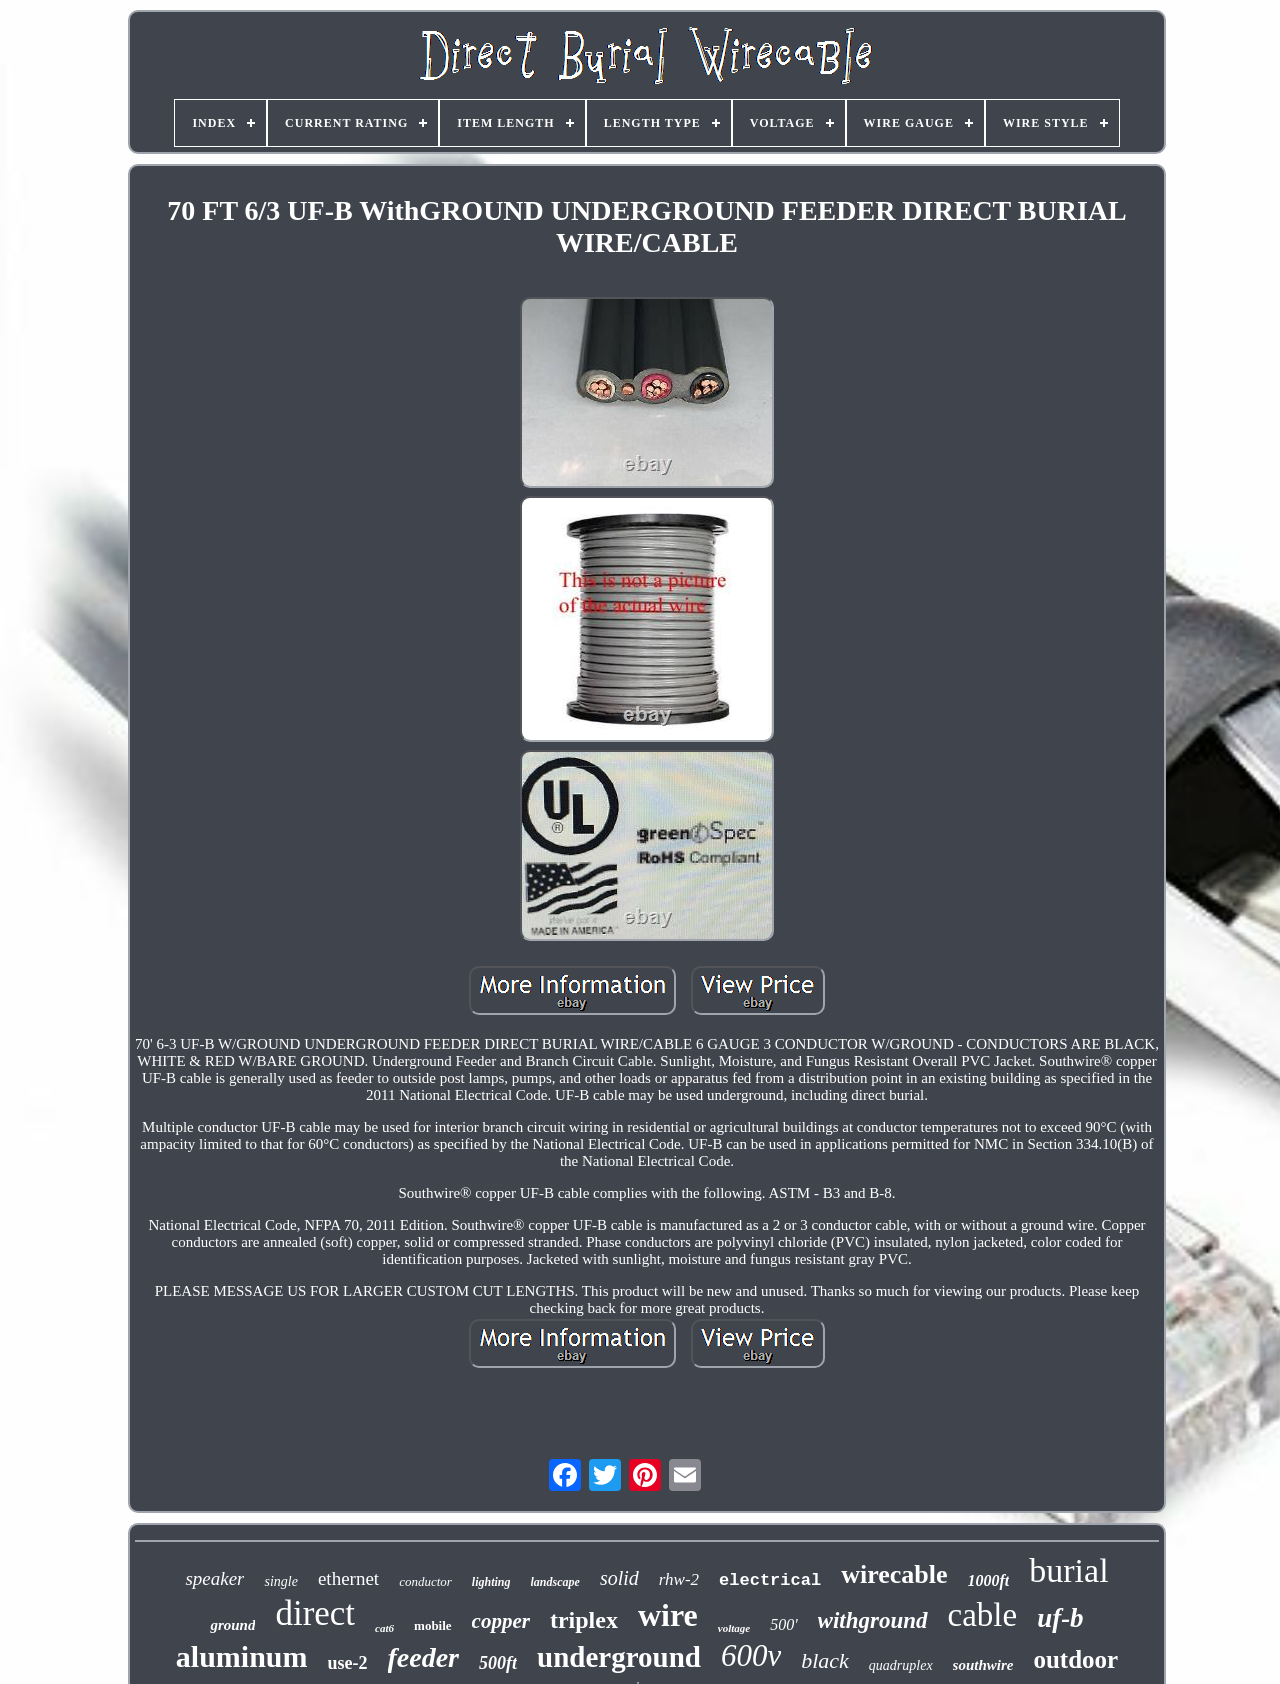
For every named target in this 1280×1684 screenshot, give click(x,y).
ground (232, 1625)
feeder (424, 1657)
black (825, 1660)
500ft (498, 1663)
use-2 (348, 1663)
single (280, 1581)
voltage (734, 1628)
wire (668, 1615)
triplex (584, 1620)
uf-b (1060, 1618)
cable (983, 1615)
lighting (491, 1582)
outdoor (1075, 1659)
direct (315, 1613)
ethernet (348, 1578)
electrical (770, 1580)
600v (751, 1655)
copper (501, 1621)
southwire (983, 1665)
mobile (433, 1625)
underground (619, 1657)
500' (783, 1624)
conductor (425, 1581)
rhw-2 (679, 1579)
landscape (555, 1582)
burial (1068, 1570)
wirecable (894, 1574)
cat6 (384, 1628)
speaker (214, 1578)
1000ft (989, 1580)
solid (619, 1578)
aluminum (242, 1656)
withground (873, 1620)
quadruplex (901, 1665)
